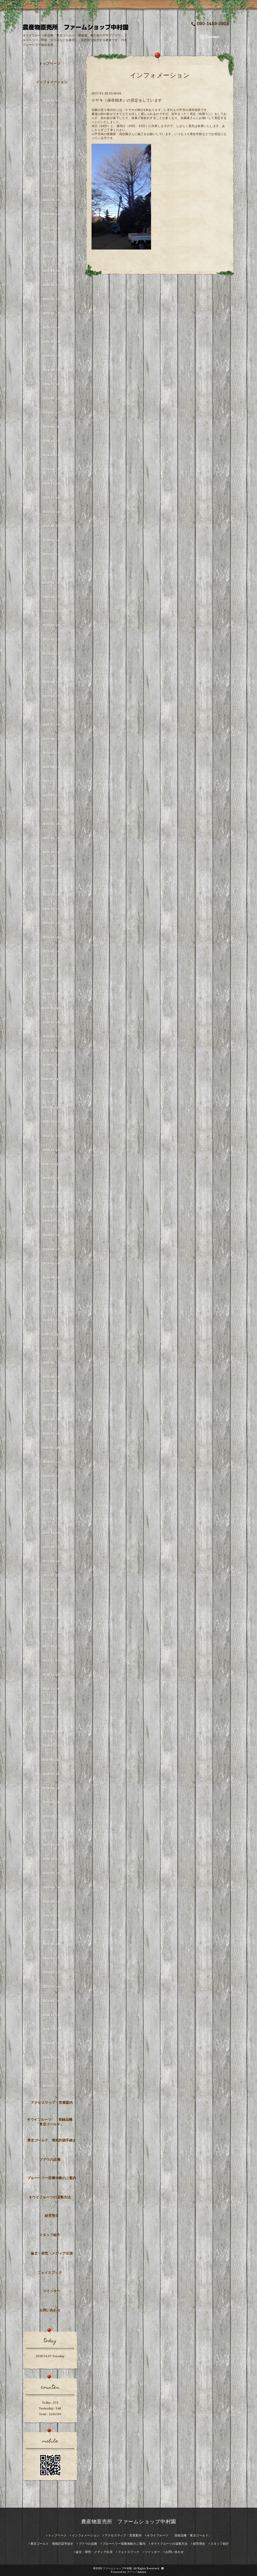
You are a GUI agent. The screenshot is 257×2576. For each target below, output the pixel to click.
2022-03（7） (52, 781)
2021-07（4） (52, 895)
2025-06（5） (52, 242)
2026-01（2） (52, 143)
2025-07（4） (52, 228)
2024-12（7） (52, 313)
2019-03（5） (52, 1292)
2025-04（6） (52, 271)
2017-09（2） (52, 1547)
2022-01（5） (52, 809)
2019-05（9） (52, 1263)
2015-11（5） (52, 1859)
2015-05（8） (52, 1944)
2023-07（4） (52, 554)
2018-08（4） (52, 1391)
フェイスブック (50, 2272)
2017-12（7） (52, 1504)
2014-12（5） (52, 2015)
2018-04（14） (52, 1448)
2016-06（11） (52, 1760)
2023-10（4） (52, 512)
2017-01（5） (52, 1660)
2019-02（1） (52, 1306)
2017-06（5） (52, 1589)
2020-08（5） (52, 1051)
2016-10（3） (52, 1703)
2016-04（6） (52, 1788)
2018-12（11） (52, 1334)
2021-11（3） (52, 838)
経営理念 (52, 2215)
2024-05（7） (52, 412)
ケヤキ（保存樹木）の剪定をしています (127, 100)
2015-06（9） (52, 1930)
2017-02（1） (52, 1646)
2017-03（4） (52, 1632)
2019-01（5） (52, 1320)
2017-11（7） (52, 1518)
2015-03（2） (52, 1972)
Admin (142, 2571)
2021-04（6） (52, 937)
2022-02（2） (52, 795)
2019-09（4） (52, 1207)
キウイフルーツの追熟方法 (50, 2197)
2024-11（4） (52, 327)
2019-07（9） (52, 1235)
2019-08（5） (52, 1221)
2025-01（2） (52, 299)
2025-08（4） (52, 214)
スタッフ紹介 (49, 2235)
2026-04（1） (52, 100)
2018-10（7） (52, 1363)
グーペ (131, 2571)
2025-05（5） (52, 256)
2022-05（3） (52, 753)
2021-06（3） (52, 909)
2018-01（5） (52, 1490)
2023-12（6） (52, 483)
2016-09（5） (52, 1717)
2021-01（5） (52, 980)
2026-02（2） (52, 129)
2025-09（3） (52, 200)
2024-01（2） (52, 469)
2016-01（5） (52, 1830)
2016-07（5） (52, 1745)
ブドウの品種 (49, 2159)
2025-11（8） (52, 171)
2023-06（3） (52, 568)
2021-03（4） (52, 951)
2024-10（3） (52, 342)
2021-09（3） (52, 866)
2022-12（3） (52, 653)
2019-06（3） (52, 1249)
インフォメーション (52, 82)
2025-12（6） (52, 157)
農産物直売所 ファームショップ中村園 (128, 2521)
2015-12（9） (52, 1845)
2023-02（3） (52, 625)
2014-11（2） (52, 2029)
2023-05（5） (52, 583)
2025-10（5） (52, 186)
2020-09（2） (52, 1036)
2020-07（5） (52, 1065)
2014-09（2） (52, 2043)
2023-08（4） (52, 540)
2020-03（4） (52, 1121)
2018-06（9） (52, 1419)
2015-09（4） (52, 1887)
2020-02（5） (52, 1136)
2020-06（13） (52, 1079)
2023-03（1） (52, 611)
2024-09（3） (52, 356)
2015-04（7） (52, 1958)
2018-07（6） (52, 1405)
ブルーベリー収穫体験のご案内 (51, 2178)
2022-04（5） (52, 767)
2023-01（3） (52, 639)
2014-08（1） (52, 2057)
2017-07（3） (52, 1575)
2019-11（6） (52, 1178)
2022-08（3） (52, 710)
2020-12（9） (52, 994)
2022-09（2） (52, 696)
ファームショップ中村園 (117, 2568)
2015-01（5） (52, 2001)
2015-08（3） (52, 1901)
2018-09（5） (52, 1377)
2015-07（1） (52, 1916)
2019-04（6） (52, 1277)
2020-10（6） (52, 1022)
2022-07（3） (52, 724)
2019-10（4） (52, 1192)
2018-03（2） (52, 1462)
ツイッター (52, 2291)
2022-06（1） (52, 739)
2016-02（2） (52, 1816)
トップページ (49, 63)
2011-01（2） (52, 2086)
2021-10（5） (52, 852)
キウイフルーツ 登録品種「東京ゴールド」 (49, 2121)
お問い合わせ (49, 2310)
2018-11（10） (52, 1348)
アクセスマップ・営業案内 (52, 2102)
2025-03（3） (52, 285)
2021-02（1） (52, 965)
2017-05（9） (52, 1604)
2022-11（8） (52, 668)
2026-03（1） (52, 115)
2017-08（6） (52, 1561)
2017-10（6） (52, 1533)
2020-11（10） (52, 1008)
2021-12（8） (52, 824)
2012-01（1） (52, 2072)
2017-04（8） (52, 1618)
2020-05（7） (52, 1093)
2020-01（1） (52, 1150)
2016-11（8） (52, 1689)
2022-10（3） (52, 682)
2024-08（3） (52, 370)
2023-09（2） (52, 526)
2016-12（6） (52, 1674)
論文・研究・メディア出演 (52, 2253)
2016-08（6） (52, 1731)
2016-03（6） (52, 1802)
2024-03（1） (52, 441)
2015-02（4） (52, 1986)
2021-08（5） (52, 880)
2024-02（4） (52, 455)
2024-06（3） (52, 398)
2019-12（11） (52, 1164)
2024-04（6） (52, 427)
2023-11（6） (52, 497)
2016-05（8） (52, 1774)
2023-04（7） (52, 597)
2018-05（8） (52, 1433)
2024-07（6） (52, 384)
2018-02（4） (52, 1476)
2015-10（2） (52, 1873)
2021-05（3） (52, 923)
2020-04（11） (52, 1107)
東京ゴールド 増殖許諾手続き (51, 2140)
